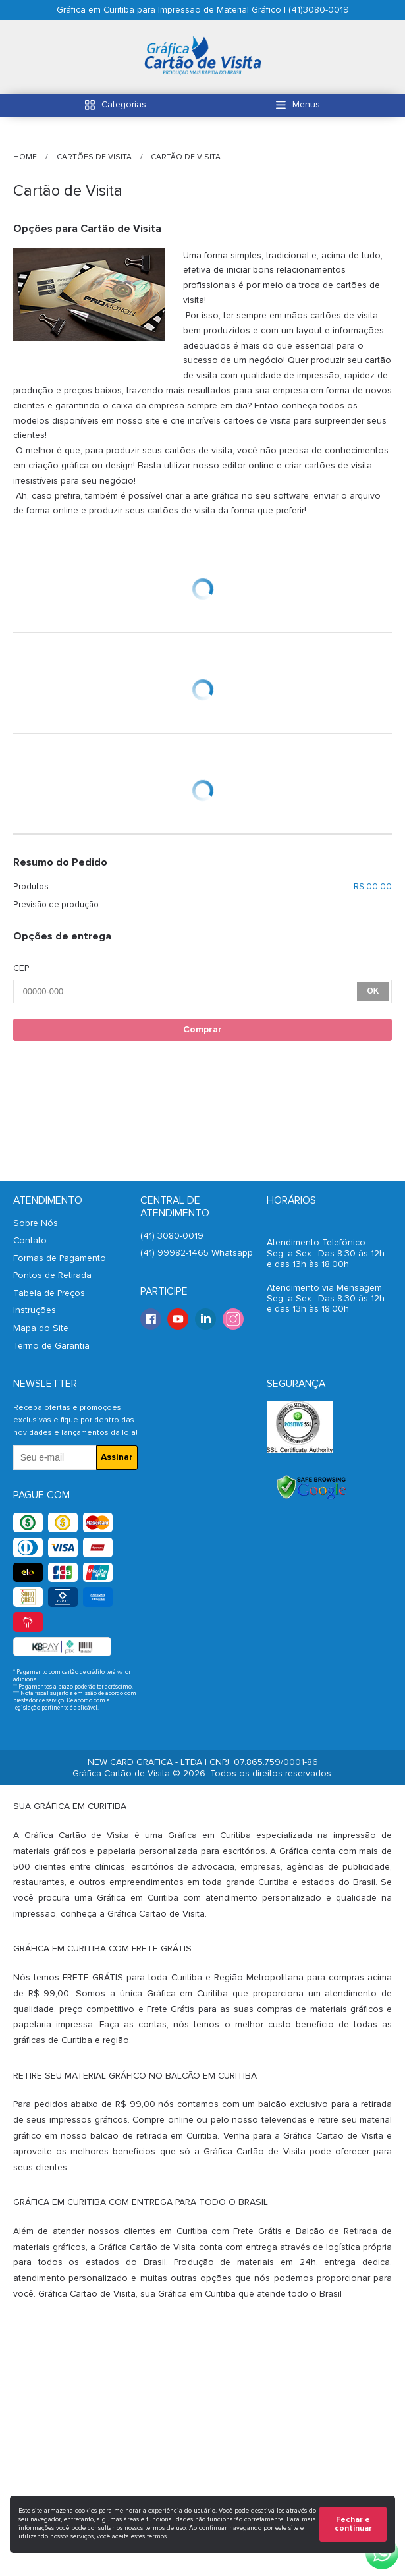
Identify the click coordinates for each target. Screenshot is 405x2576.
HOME (26, 157)
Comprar (202, 1029)
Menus (306, 104)
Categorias (123, 104)
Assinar (117, 1457)
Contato (30, 1240)
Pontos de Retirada (52, 1275)
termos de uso (165, 2528)
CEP (21, 968)
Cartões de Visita (95, 157)
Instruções (34, 1310)
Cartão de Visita (186, 157)
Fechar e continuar (353, 2524)
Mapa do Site (40, 1327)
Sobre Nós (35, 1223)
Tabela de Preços (49, 1293)
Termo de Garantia (51, 1345)
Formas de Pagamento (59, 1258)
